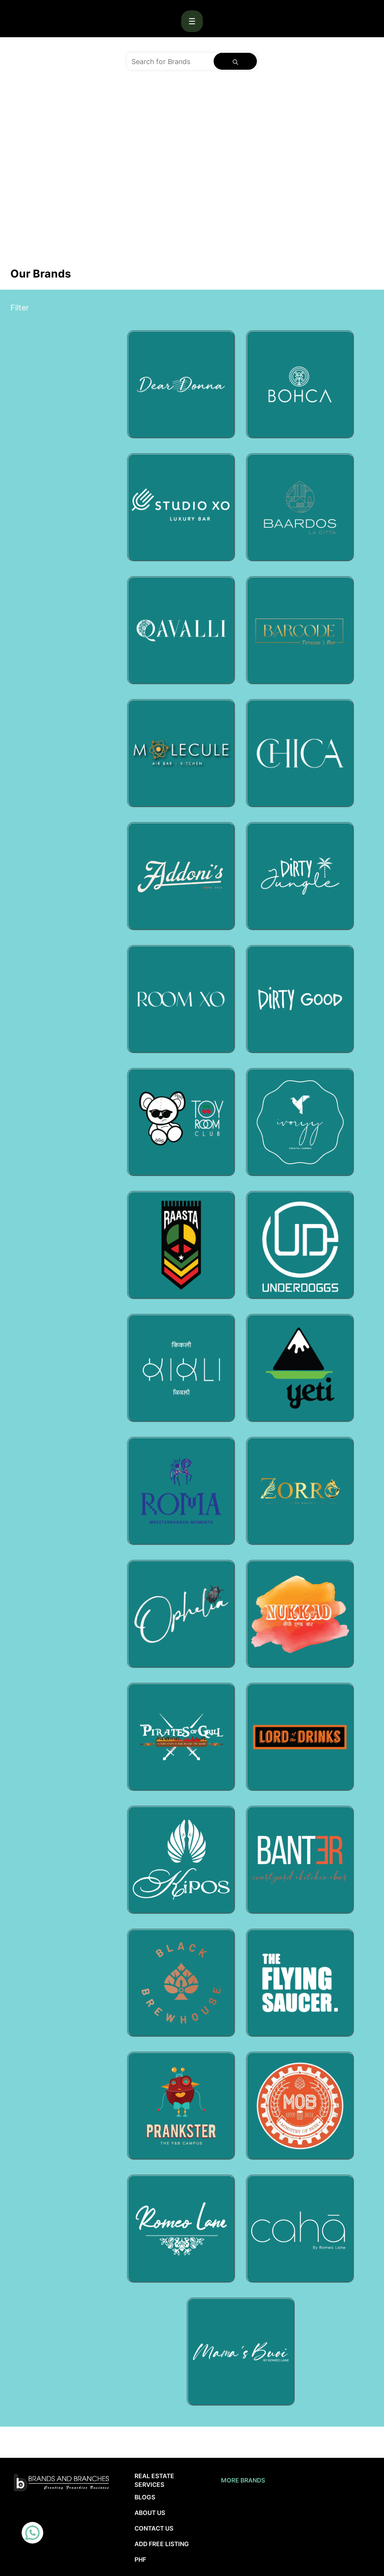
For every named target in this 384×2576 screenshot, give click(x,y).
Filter (19, 307)
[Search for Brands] (170, 61)
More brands (243, 2480)
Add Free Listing (161, 2543)
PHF (140, 2559)
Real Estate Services (154, 2480)
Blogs (144, 2497)
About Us (149, 2512)
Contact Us (153, 2528)
